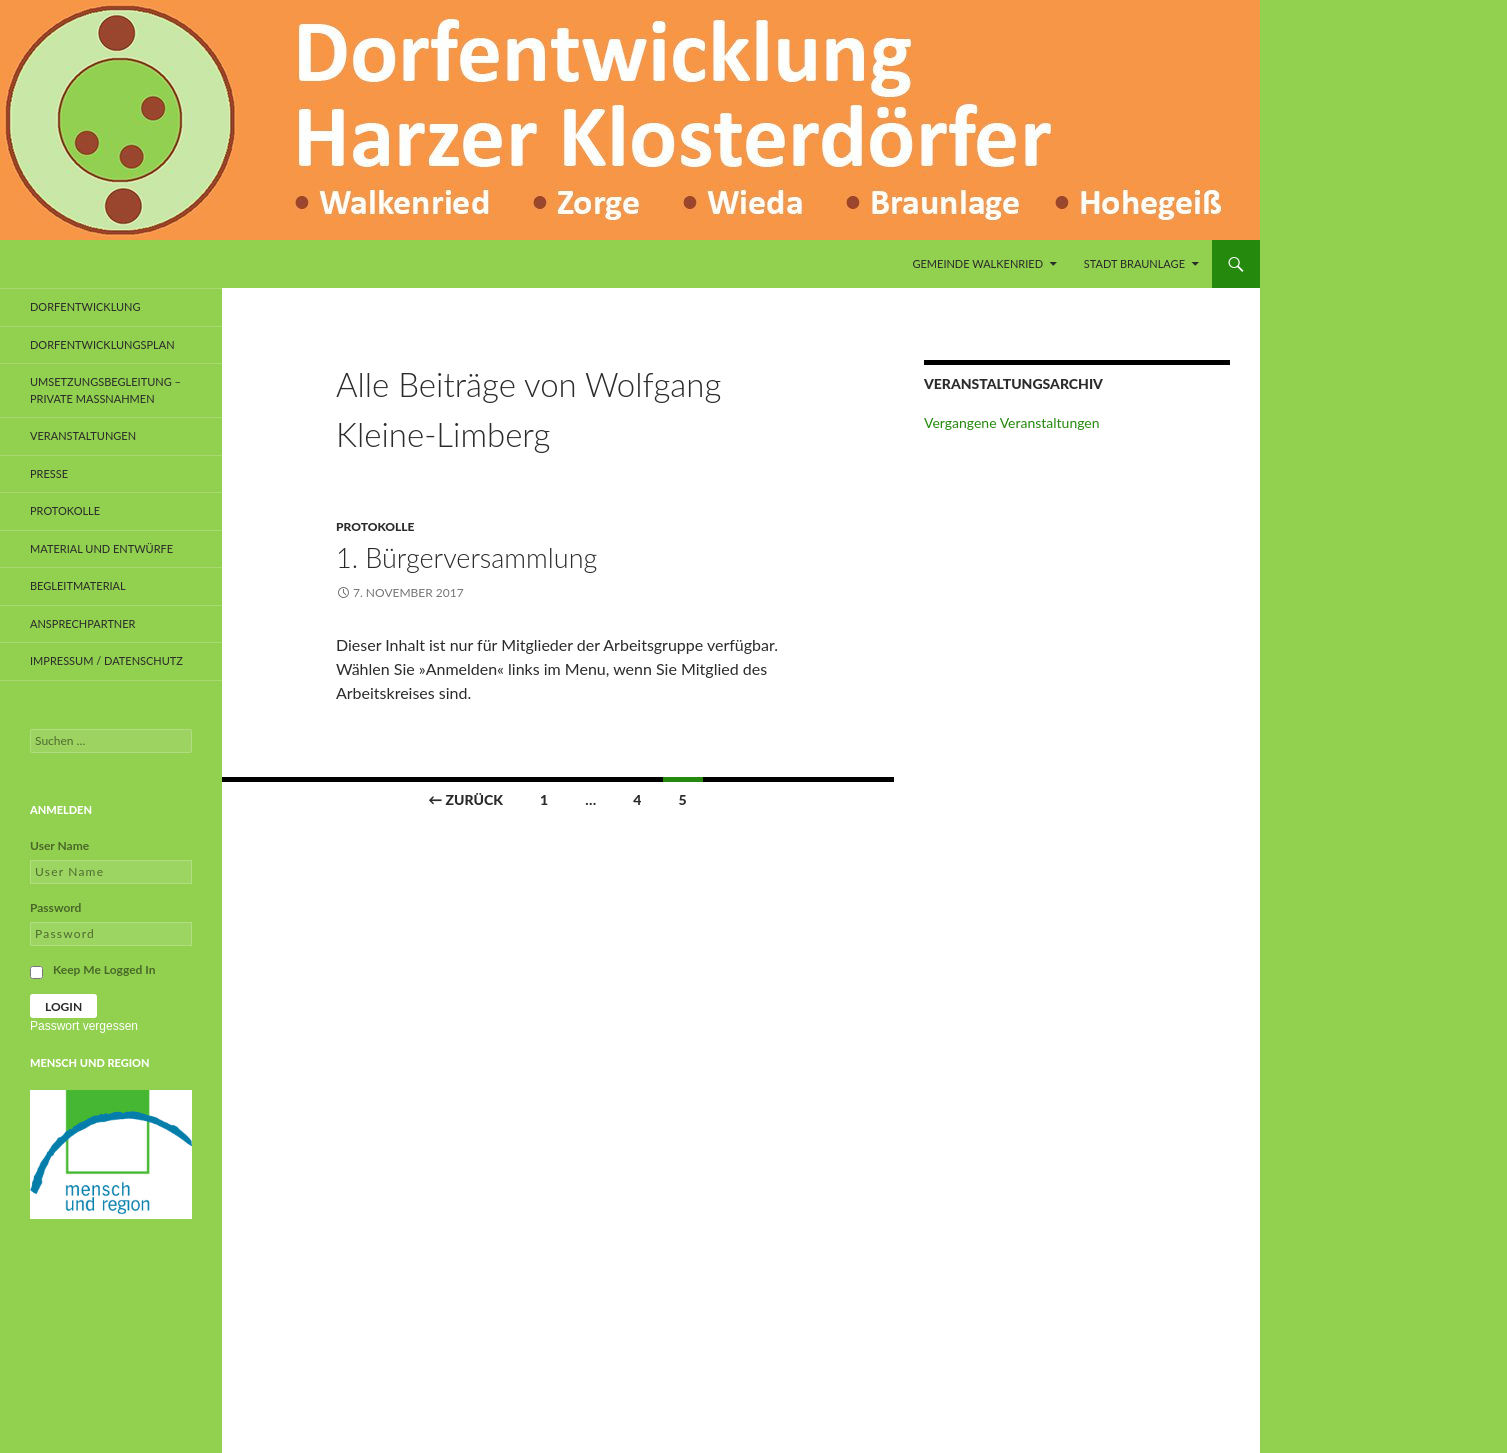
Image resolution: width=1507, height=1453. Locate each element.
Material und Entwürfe (101, 548)
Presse (49, 473)
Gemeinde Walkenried (977, 263)
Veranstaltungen (83, 435)
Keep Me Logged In (104, 969)
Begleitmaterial (78, 585)
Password (55, 907)
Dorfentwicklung (85, 306)
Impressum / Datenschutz (106, 660)
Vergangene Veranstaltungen (1012, 422)
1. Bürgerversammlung (466, 557)
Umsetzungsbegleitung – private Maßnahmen (105, 390)
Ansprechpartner (83, 623)
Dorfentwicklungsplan (102, 344)
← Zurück (465, 799)
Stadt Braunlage (1134, 263)
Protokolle (375, 526)
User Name (59, 845)
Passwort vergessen (84, 1026)
